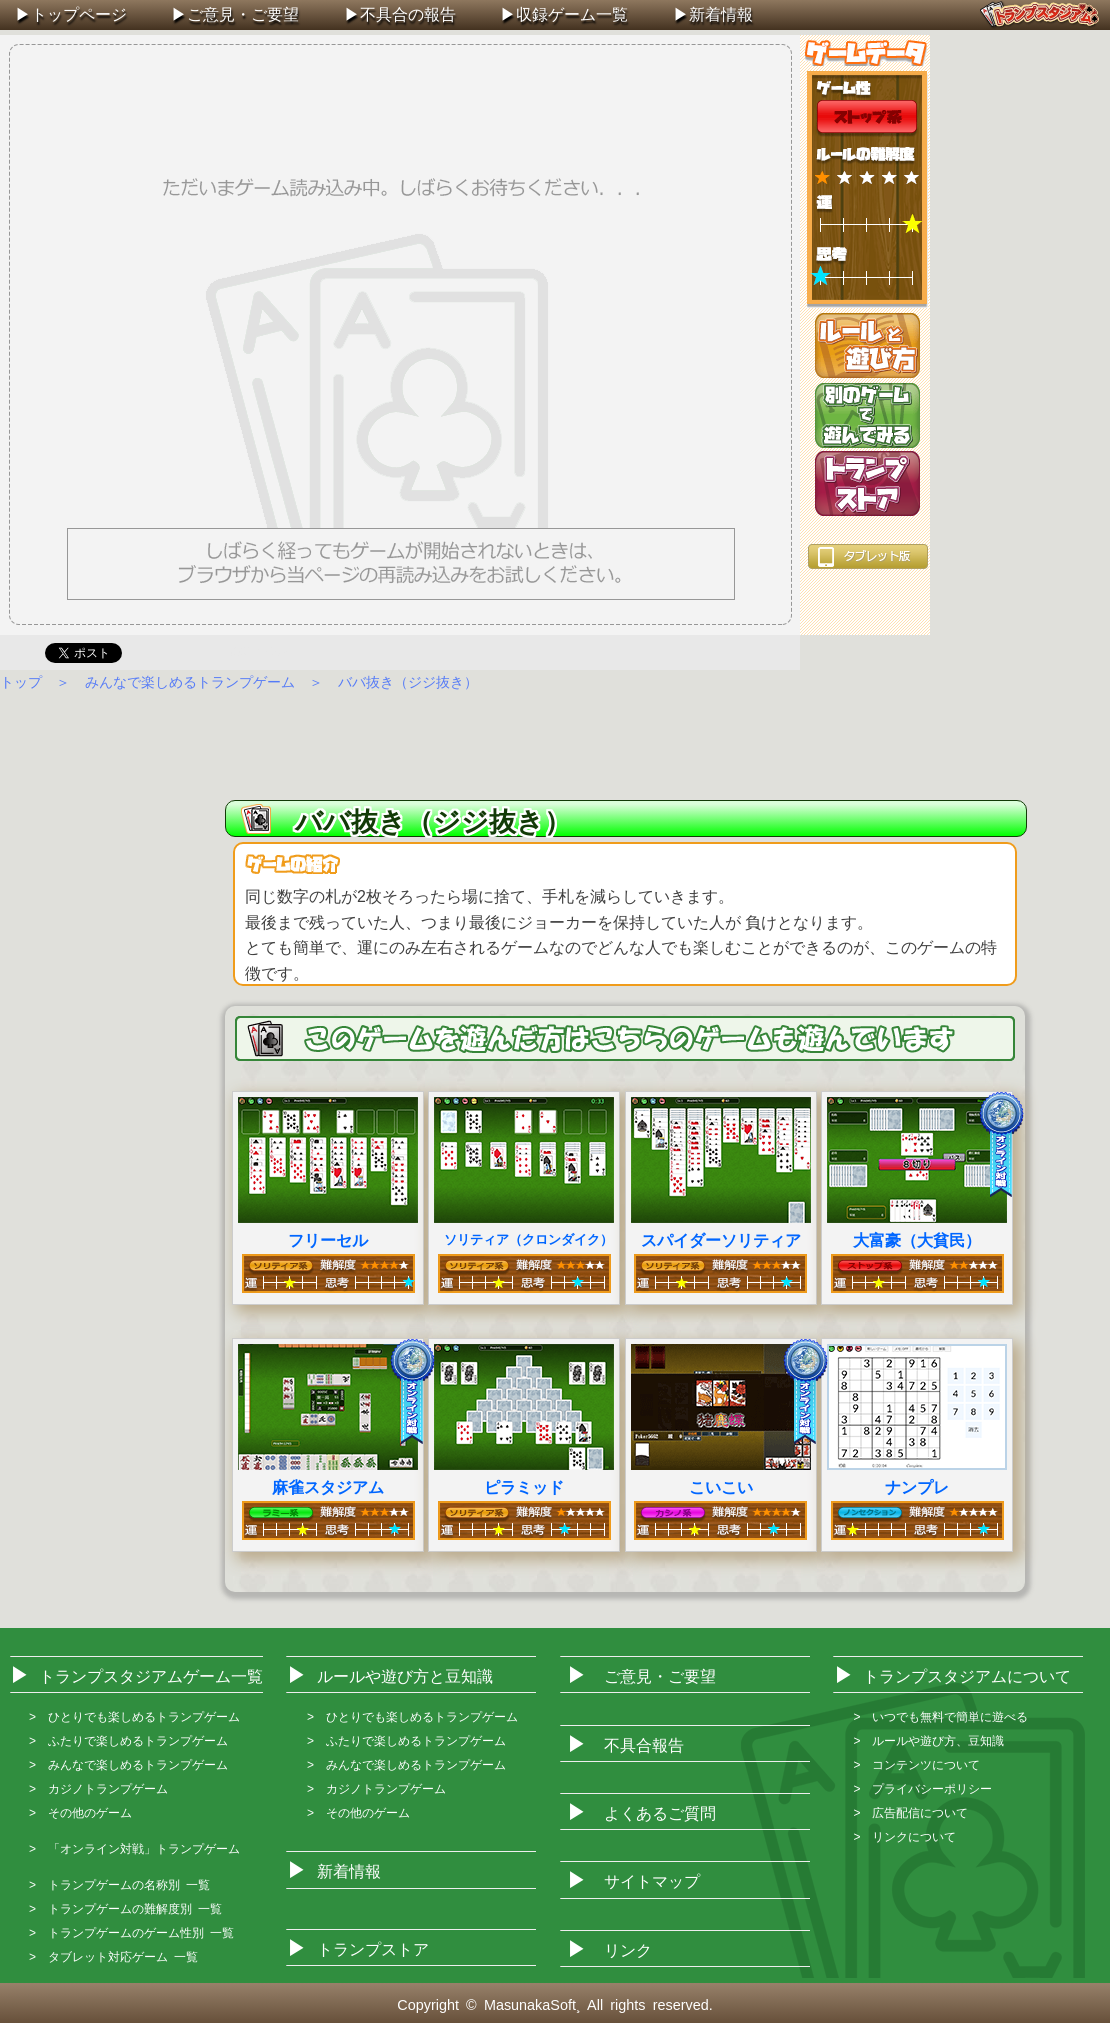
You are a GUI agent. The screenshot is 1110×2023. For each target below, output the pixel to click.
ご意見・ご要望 (243, 15)
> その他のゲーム (80, 1813)
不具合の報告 (408, 15)
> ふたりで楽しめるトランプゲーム (128, 1741)
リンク (628, 1950)
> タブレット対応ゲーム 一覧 (113, 1957)
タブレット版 (868, 556)
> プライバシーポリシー (922, 1789)
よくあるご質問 (660, 1813)
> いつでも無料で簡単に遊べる (940, 1717)
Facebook (255, 650)
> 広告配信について (910, 1813)
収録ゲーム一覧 (572, 15)
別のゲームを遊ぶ (867, 415)
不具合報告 (644, 1745)
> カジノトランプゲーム (98, 1789)
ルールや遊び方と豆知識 (405, 1676)
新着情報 (721, 15)
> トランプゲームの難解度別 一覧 (125, 1909)
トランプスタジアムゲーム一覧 (151, 1676)
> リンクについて (904, 1837)
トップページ (79, 15)
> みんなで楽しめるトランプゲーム (128, 1765)
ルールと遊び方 (867, 345)
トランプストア (867, 483)
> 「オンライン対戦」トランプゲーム (134, 1849)
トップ (21, 682)
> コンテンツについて (916, 1765)
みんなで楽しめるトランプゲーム (190, 682)
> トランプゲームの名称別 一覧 (119, 1885)
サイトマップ (652, 1881)
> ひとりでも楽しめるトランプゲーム (134, 1717)
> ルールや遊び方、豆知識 (928, 1741)
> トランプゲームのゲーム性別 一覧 (131, 1933)
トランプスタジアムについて (967, 1676)
